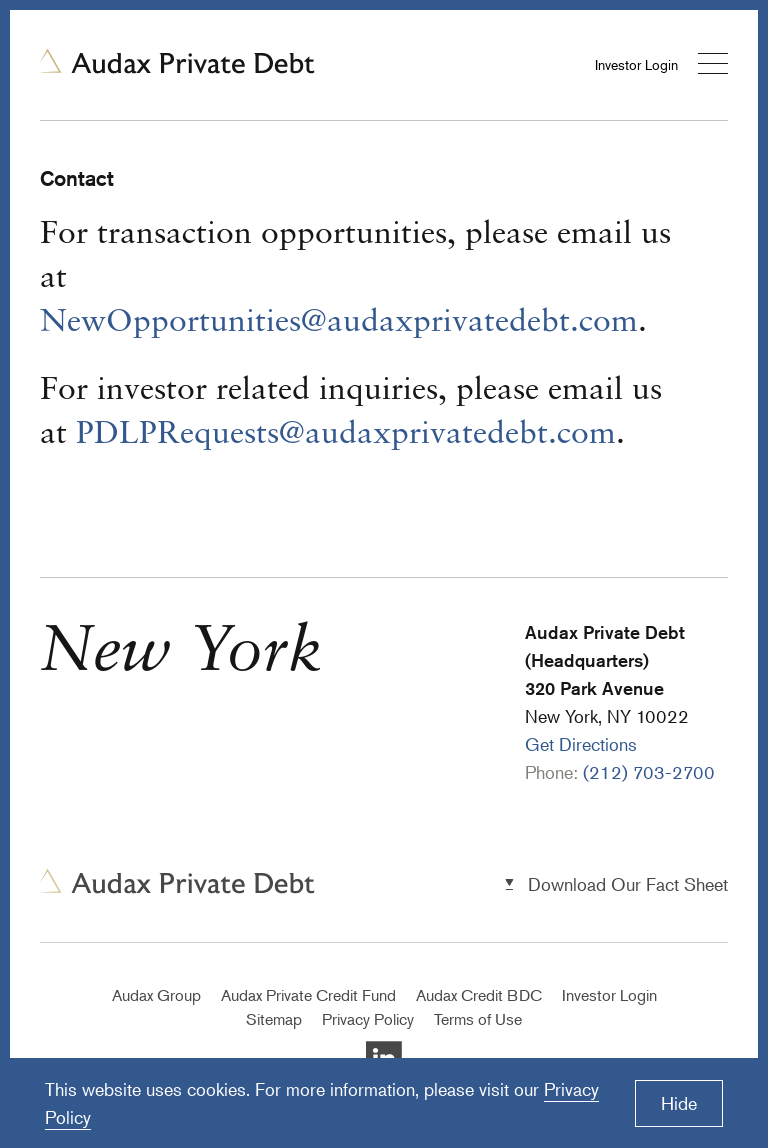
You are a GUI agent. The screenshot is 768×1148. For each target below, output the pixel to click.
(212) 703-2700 (649, 772)
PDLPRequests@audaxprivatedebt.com (346, 435)
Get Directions (581, 744)
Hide (679, 1103)
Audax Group (156, 995)
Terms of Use (478, 1019)
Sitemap (274, 1019)
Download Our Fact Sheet (628, 884)
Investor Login (636, 64)
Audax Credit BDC (479, 995)
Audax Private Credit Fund (308, 995)
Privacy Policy (368, 1019)
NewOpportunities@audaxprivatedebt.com (339, 323)
